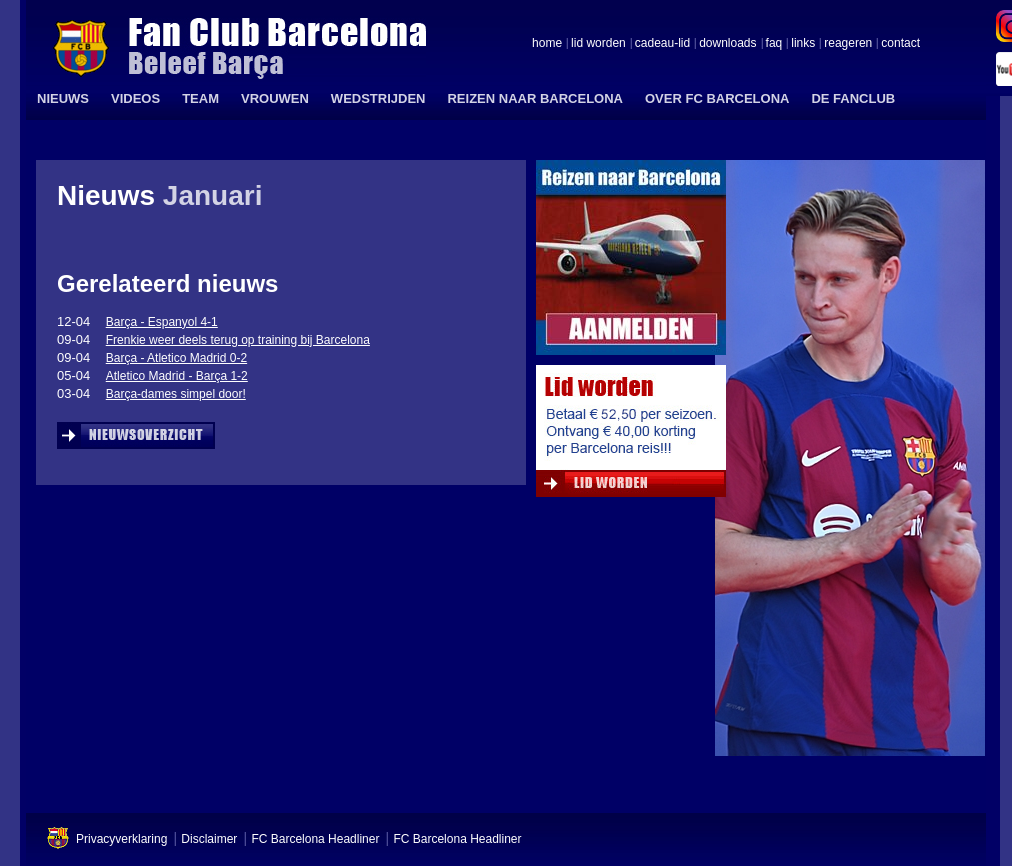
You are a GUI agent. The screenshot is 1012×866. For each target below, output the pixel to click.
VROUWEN (275, 98)
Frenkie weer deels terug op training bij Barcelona (238, 340)
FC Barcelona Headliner (315, 839)
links (803, 44)
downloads (727, 44)
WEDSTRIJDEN (378, 98)
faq (774, 44)
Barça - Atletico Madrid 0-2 (176, 358)
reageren (848, 44)
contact (900, 44)
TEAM (200, 98)
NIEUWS (63, 98)
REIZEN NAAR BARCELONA (535, 98)
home (547, 44)
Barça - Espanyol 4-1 (162, 322)
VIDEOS (135, 98)
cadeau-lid (662, 44)
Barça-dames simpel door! (176, 394)
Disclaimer (209, 839)
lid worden (598, 44)
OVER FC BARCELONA (717, 98)
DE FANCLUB (853, 98)
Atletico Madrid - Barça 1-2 (177, 376)
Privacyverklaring (121, 839)
